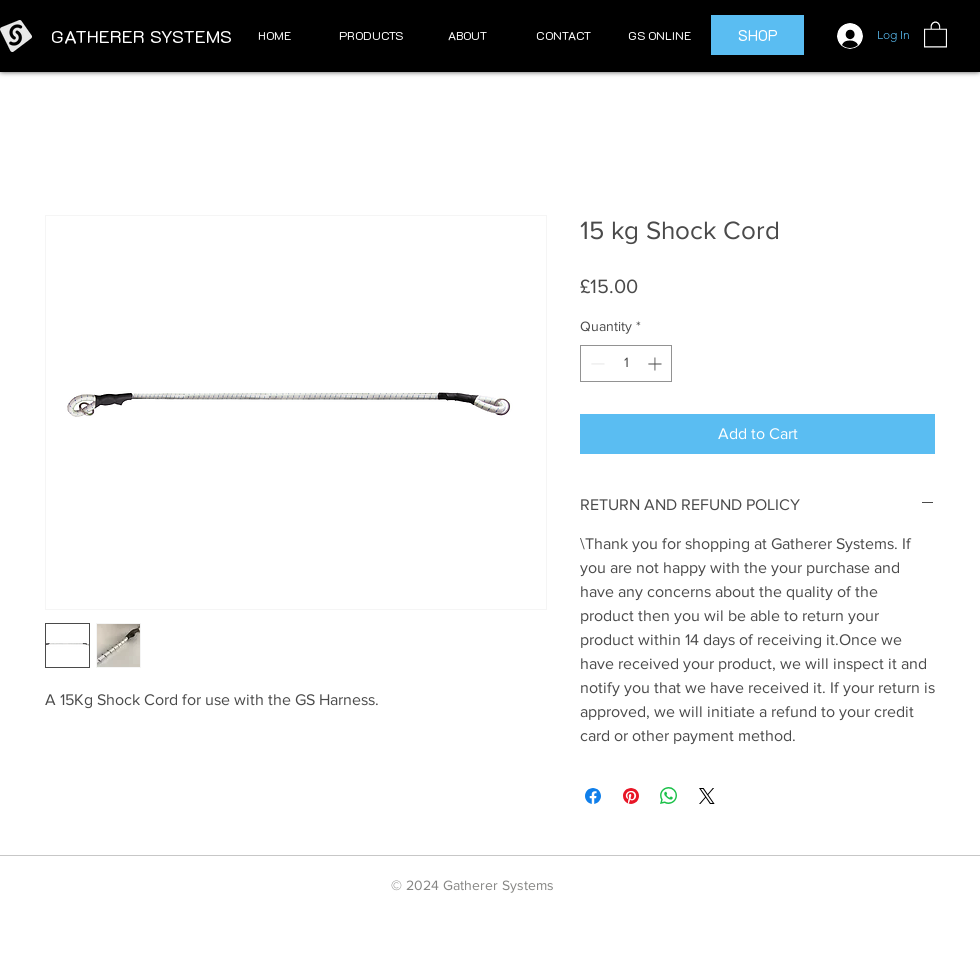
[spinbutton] (626, 363)
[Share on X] (707, 796)
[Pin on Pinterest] (631, 796)
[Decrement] (595, 363)
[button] (371, 35)
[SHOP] (757, 35)
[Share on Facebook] (593, 796)
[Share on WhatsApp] (669, 796)
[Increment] (656, 363)
